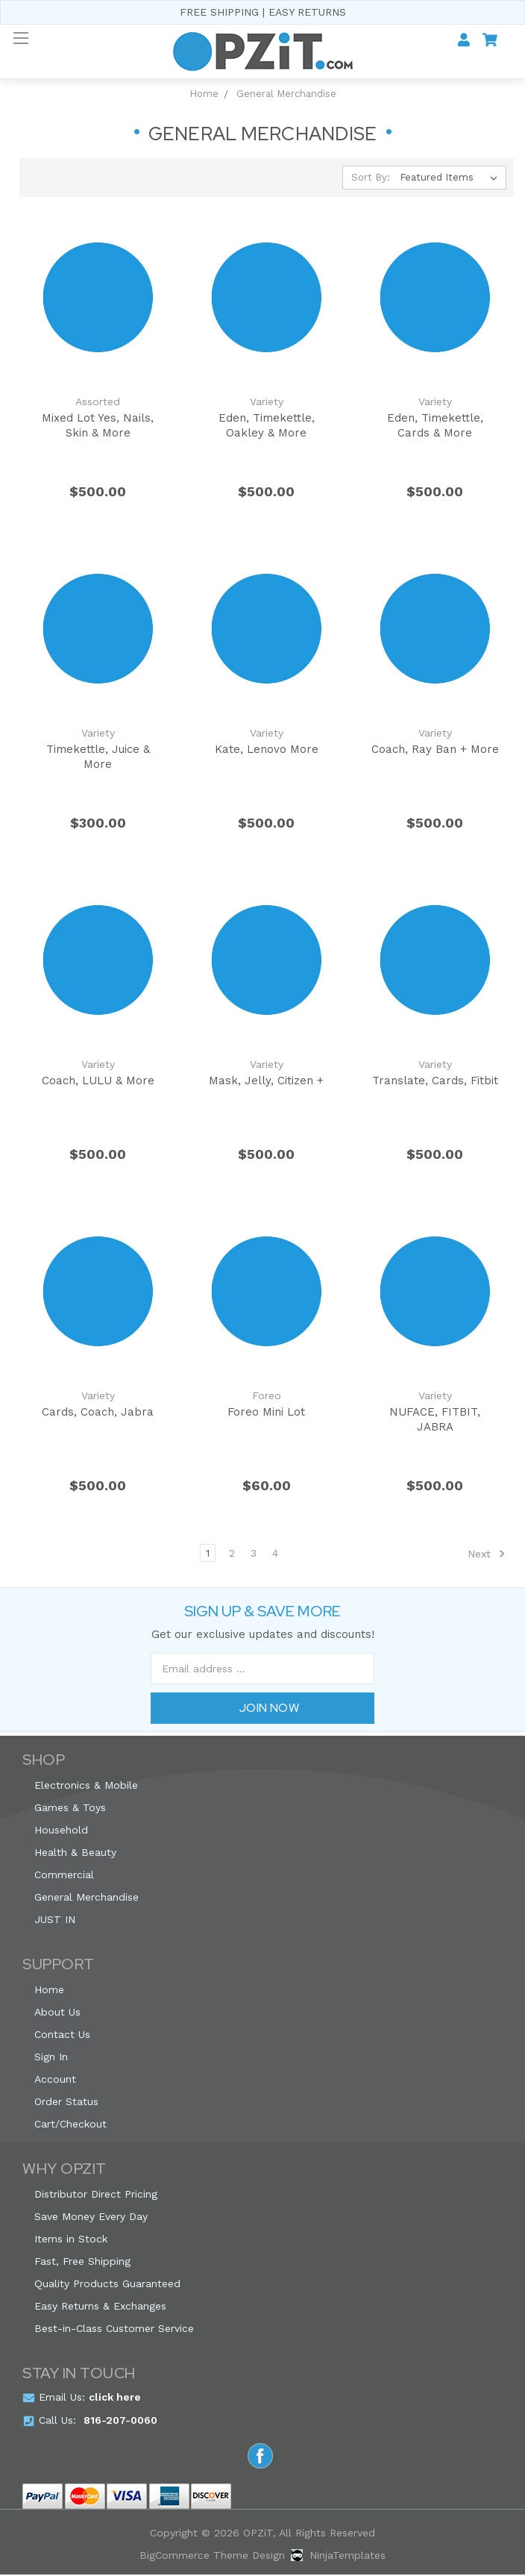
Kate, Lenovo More (266, 749)
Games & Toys (70, 1809)
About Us (57, 2013)
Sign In (51, 2058)
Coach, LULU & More (98, 1081)
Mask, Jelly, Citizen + (266, 1081)
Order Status (66, 2103)
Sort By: (370, 177)
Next (487, 1555)
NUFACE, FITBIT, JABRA (434, 1420)
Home (49, 1991)
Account (55, 2080)
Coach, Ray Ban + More (435, 749)
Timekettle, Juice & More (98, 757)
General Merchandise (86, 1898)
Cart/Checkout (70, 2125)
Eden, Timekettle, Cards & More (435, 425)
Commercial (64, 1876)
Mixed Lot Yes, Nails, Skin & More (98, 425)
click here (115, 2398)
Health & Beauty (75, 1854)
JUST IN (54, 1921)
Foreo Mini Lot (266, 1412)
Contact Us (62, 2036)
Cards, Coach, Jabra (98, 1412)
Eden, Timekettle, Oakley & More (267, 425)
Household (61, 1831)
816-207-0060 (120, 2421)
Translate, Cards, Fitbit (435, 1081)
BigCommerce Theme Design (212, 2557)
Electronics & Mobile (86, 1786)
